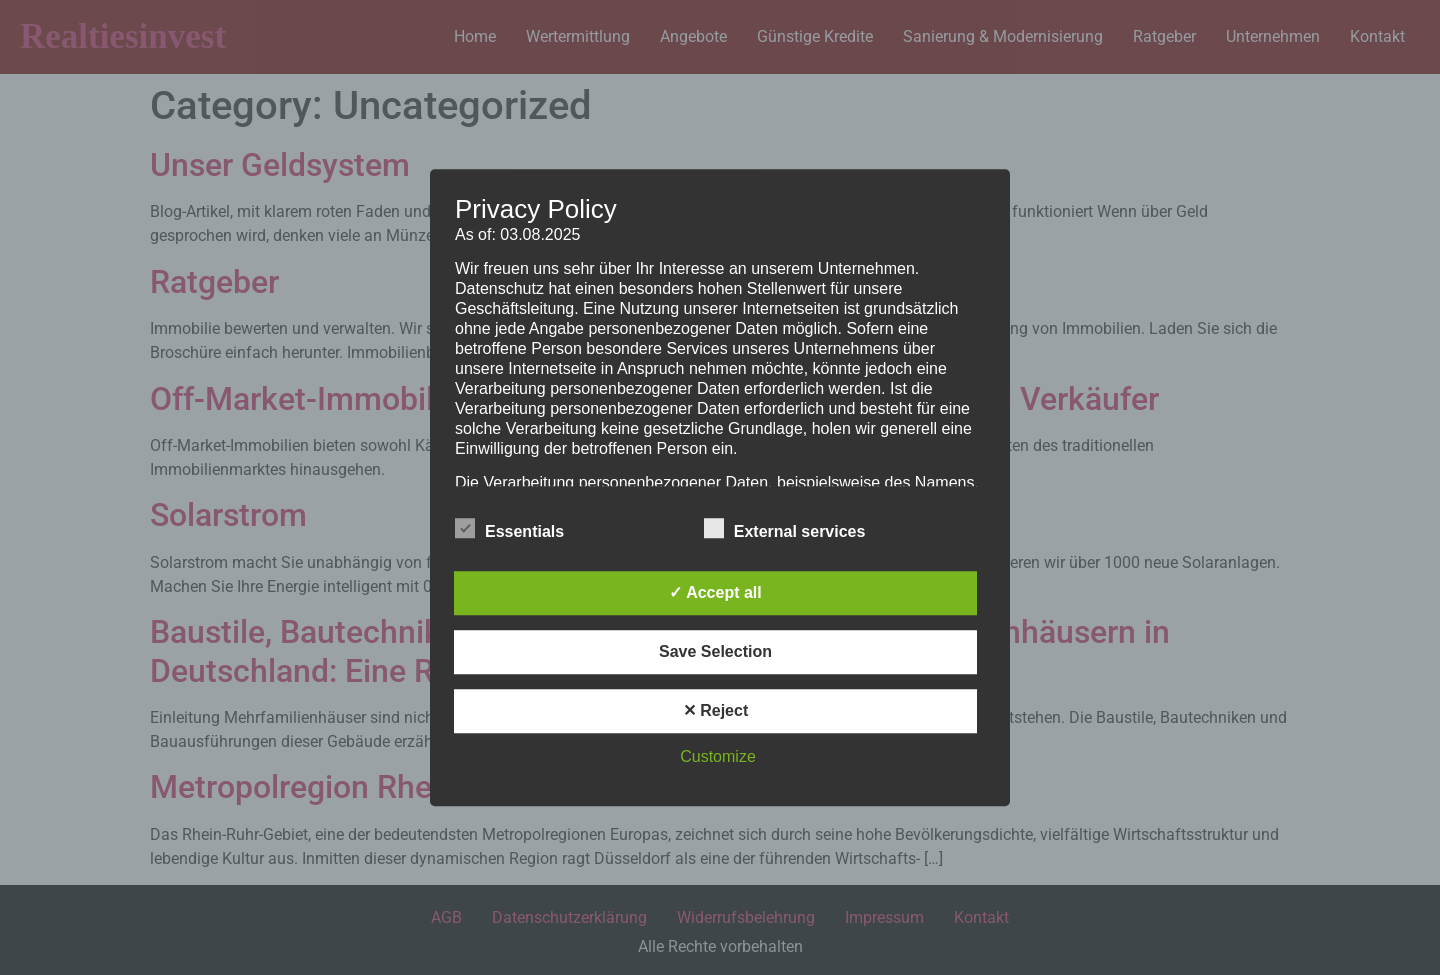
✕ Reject (715, 710)
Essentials (509, 528)
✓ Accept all (715, 592)
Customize (718, 756)
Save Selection (715, 651)
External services (785, 528)
